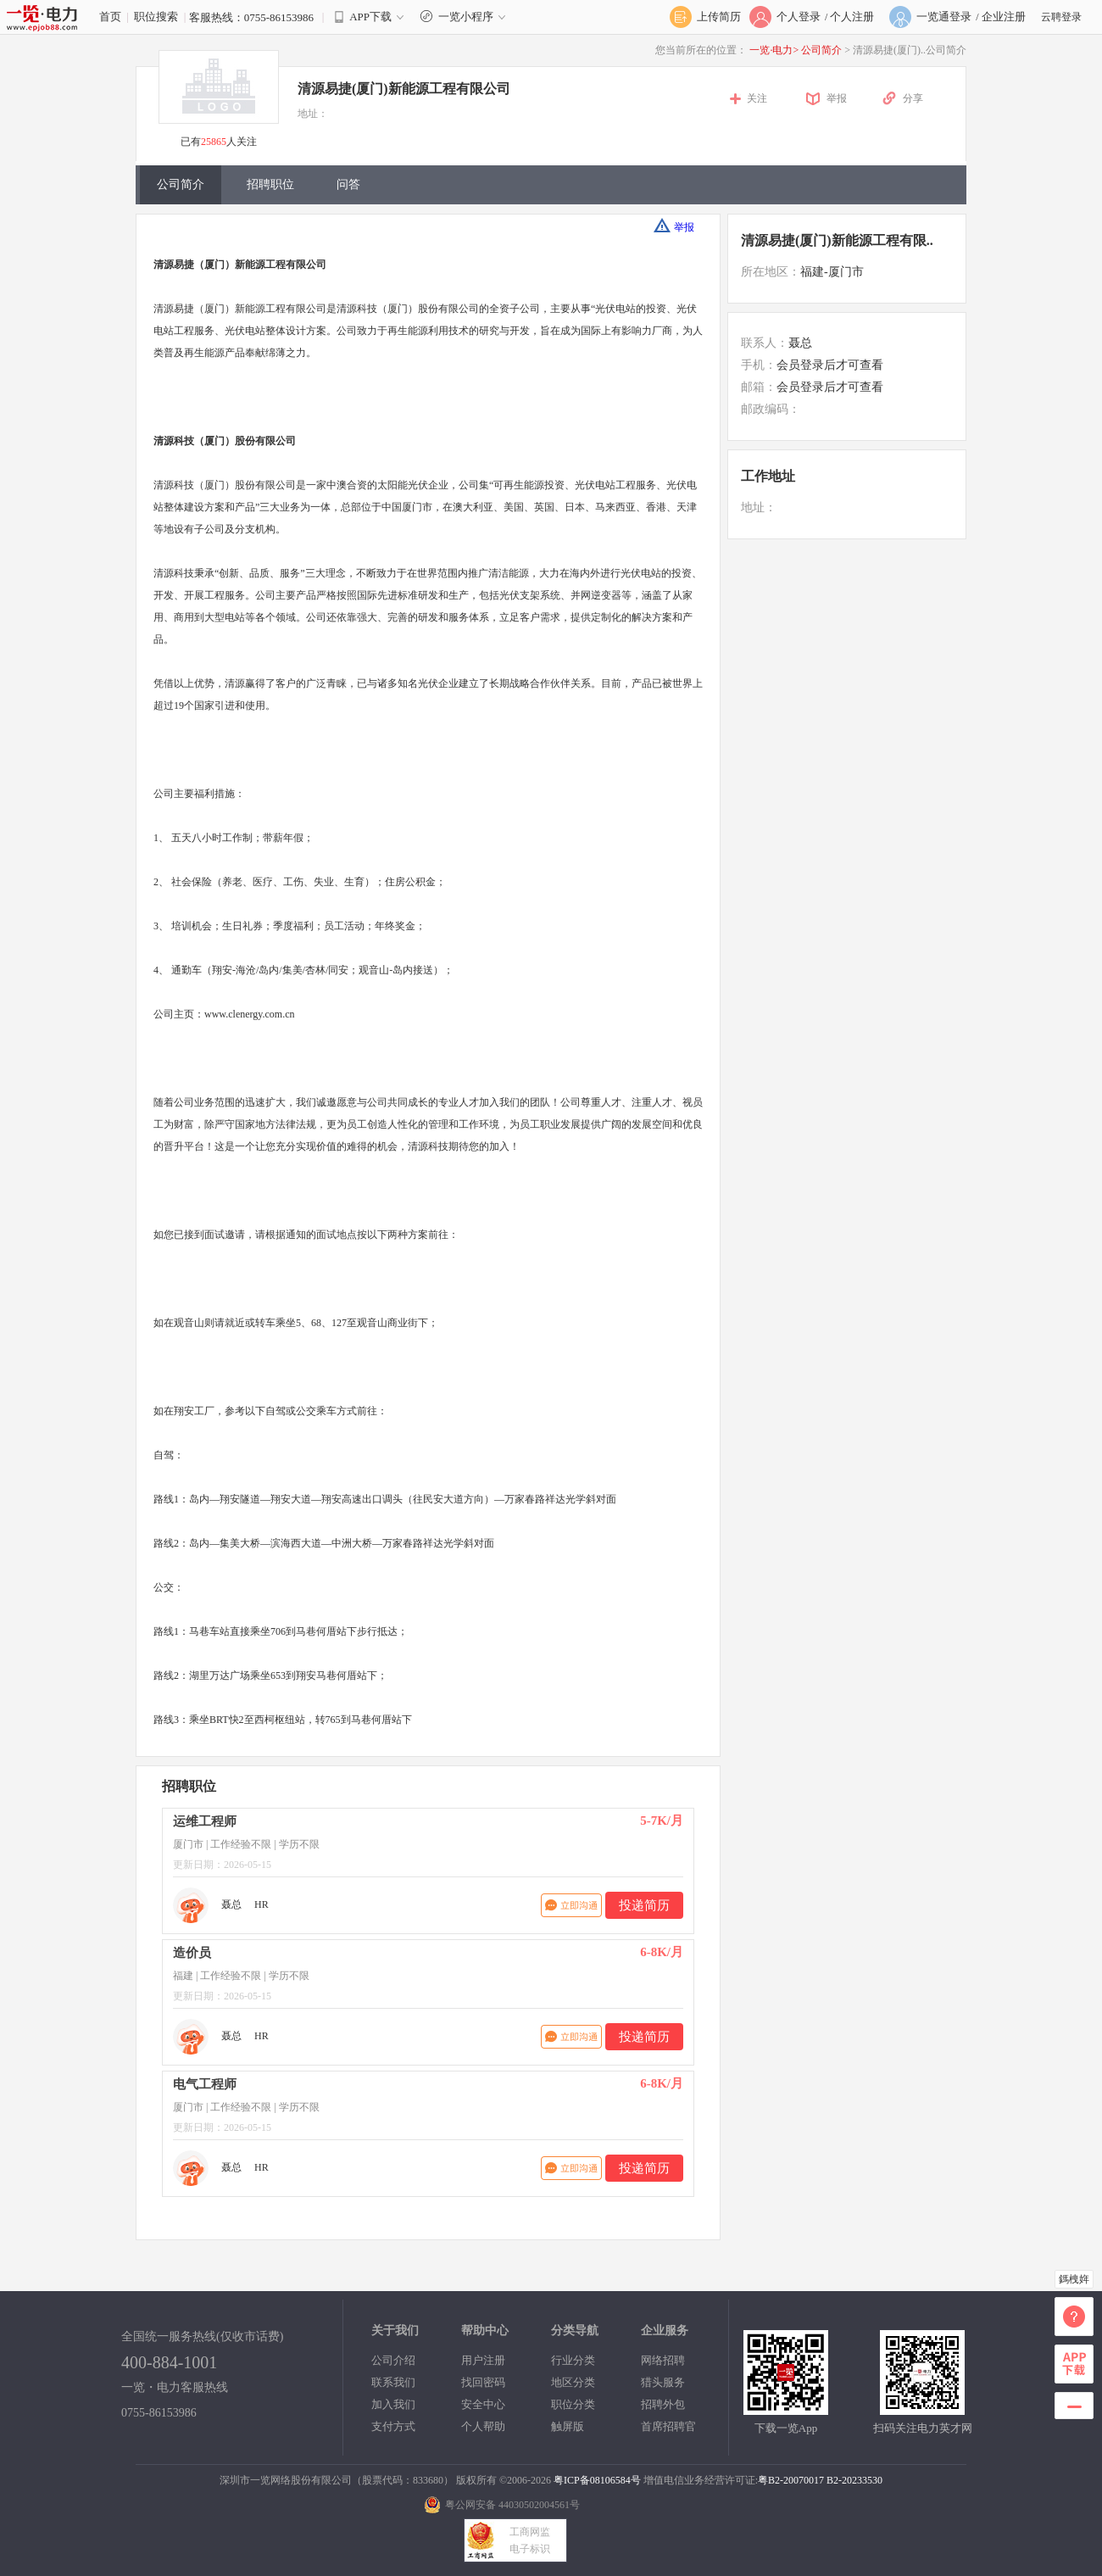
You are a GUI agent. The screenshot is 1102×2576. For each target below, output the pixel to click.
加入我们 (393, 2404)
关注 (757, 98)
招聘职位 (270, 184)
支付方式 (393, 2426)
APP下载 (370, 16)
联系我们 (393, 2382)
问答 (348, 184)
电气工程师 (205, 2084)
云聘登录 (1061, 17)
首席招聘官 (668, 2426)
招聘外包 (663, 2404)
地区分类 (573, 2382)
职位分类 (573, 2404)
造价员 (192, 1953)
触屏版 (567, 2426)
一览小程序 (465, 16)
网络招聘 (663, 2360)
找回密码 (483, 2382)
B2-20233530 (854, 2480)
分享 (913, 98)
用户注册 (483, 2360)
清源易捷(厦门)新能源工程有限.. (837, 240)
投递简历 (644, 1905)
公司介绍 (393, 2360)
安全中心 (483, 2404)
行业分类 (573, 2360)
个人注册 (852, 16)
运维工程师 (205, 1821)
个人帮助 (483, 2426)
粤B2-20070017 (791, 2480)
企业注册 (1004, 16)
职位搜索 (156, 16)
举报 (836, 98)
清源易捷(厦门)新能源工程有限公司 (404, 88)
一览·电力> (774, 50)
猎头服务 (663, 2382)
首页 (110, 16)
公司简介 (822, 50)
